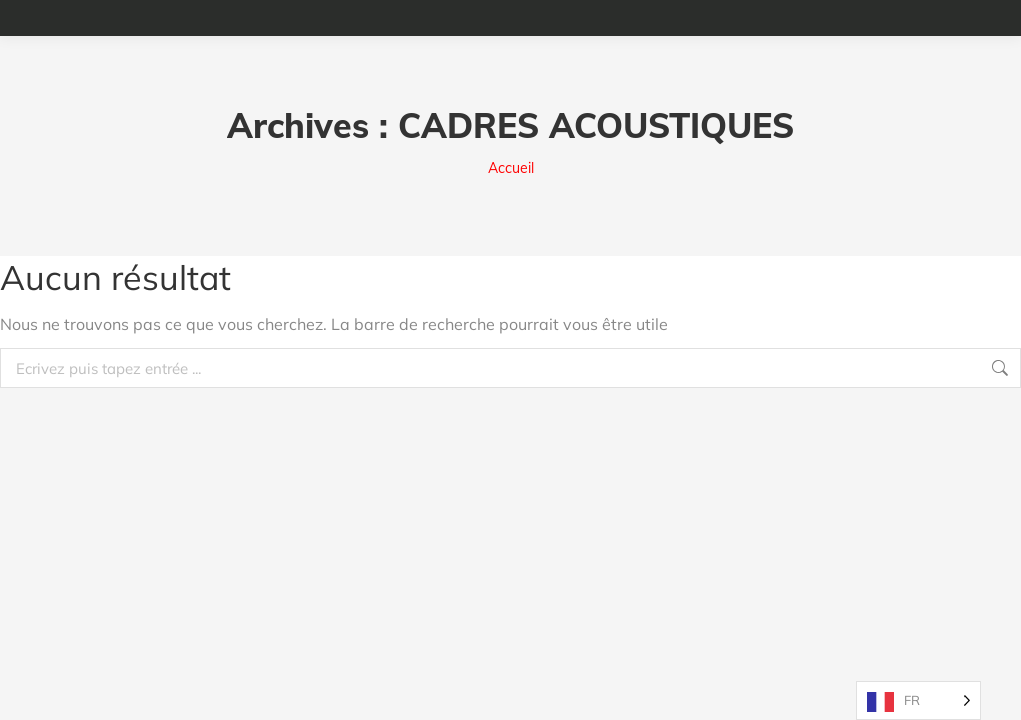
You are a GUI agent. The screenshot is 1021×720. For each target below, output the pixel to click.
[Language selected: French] (918, 700)
